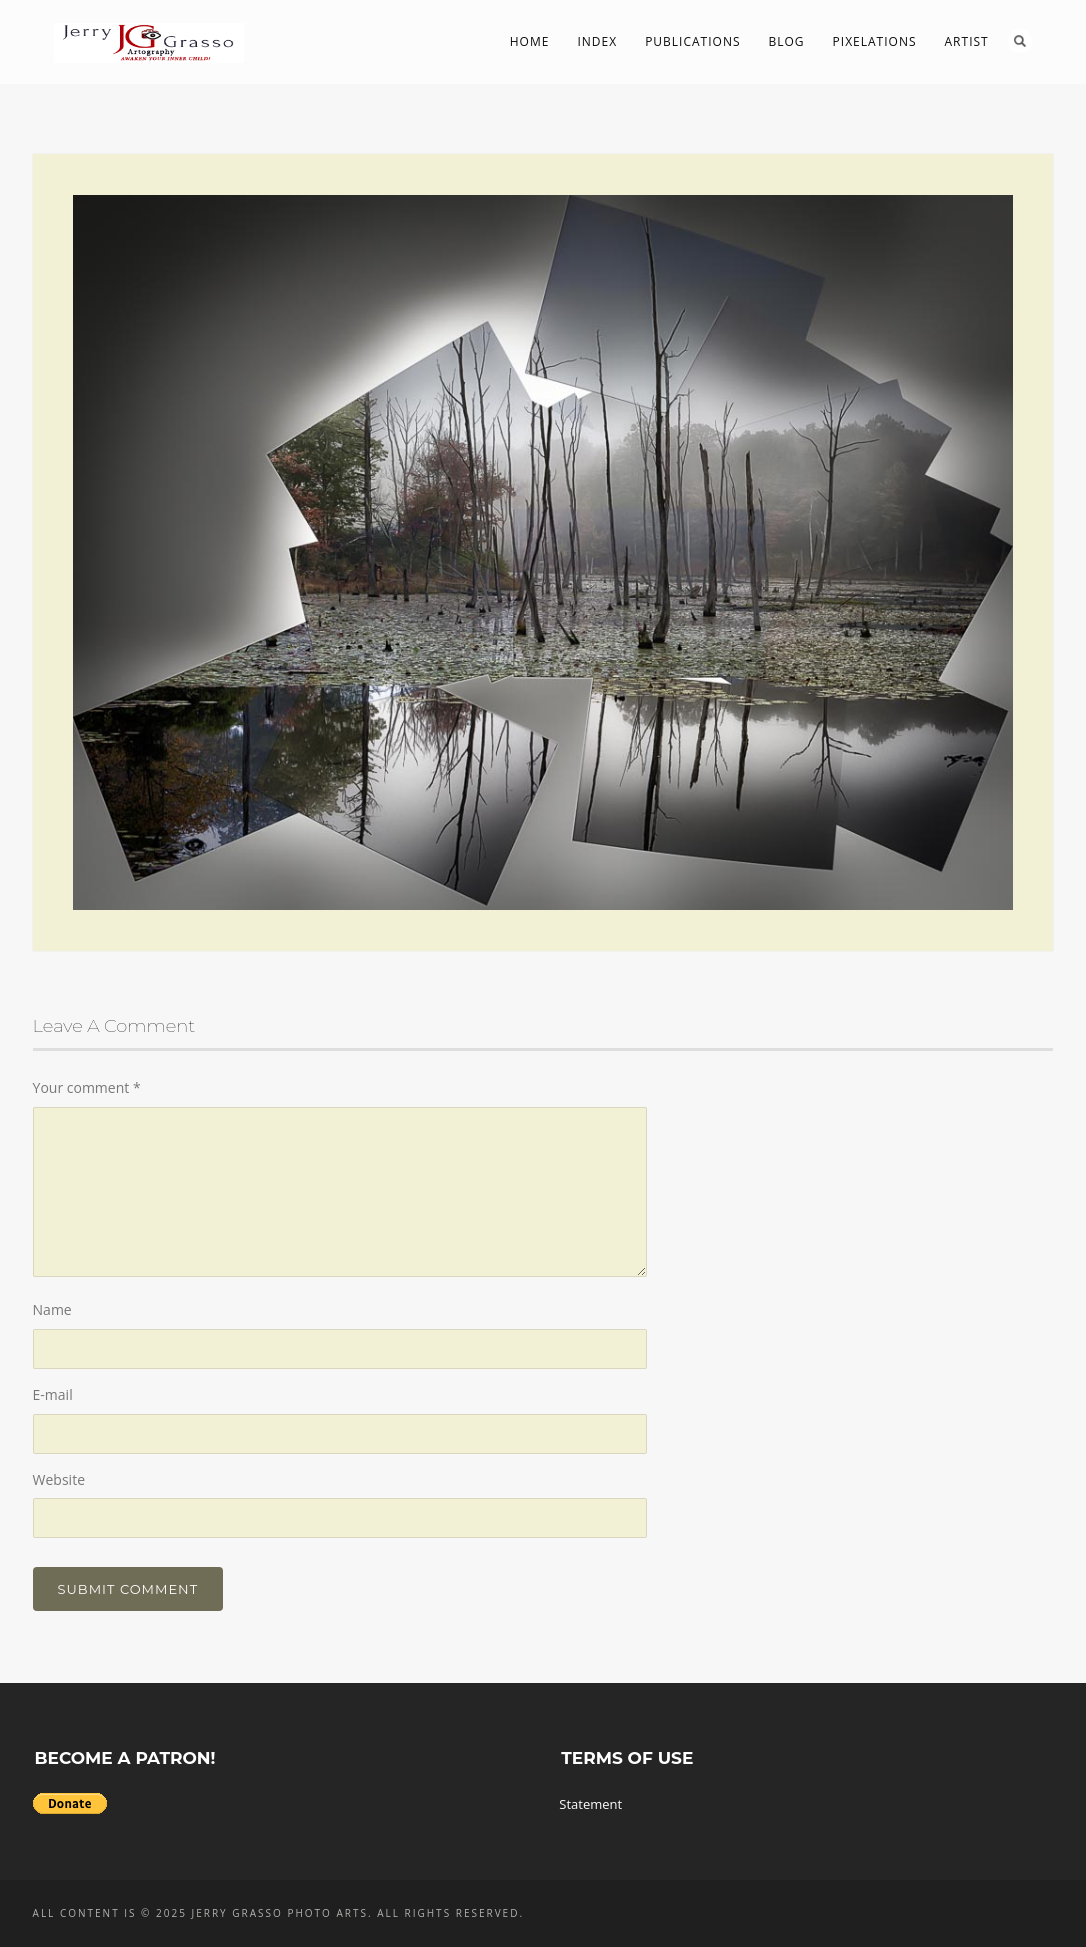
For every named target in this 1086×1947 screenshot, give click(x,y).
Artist (967, 41)
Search (1020, 41)
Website (59, 1479)
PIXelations (875, 41)
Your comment (87, 1087)
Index (597, 41)
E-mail (53, 1394)
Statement (590, 1804)
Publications (692, 41)
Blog (787, 41)
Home (530, 41)
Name (52, 1309)
